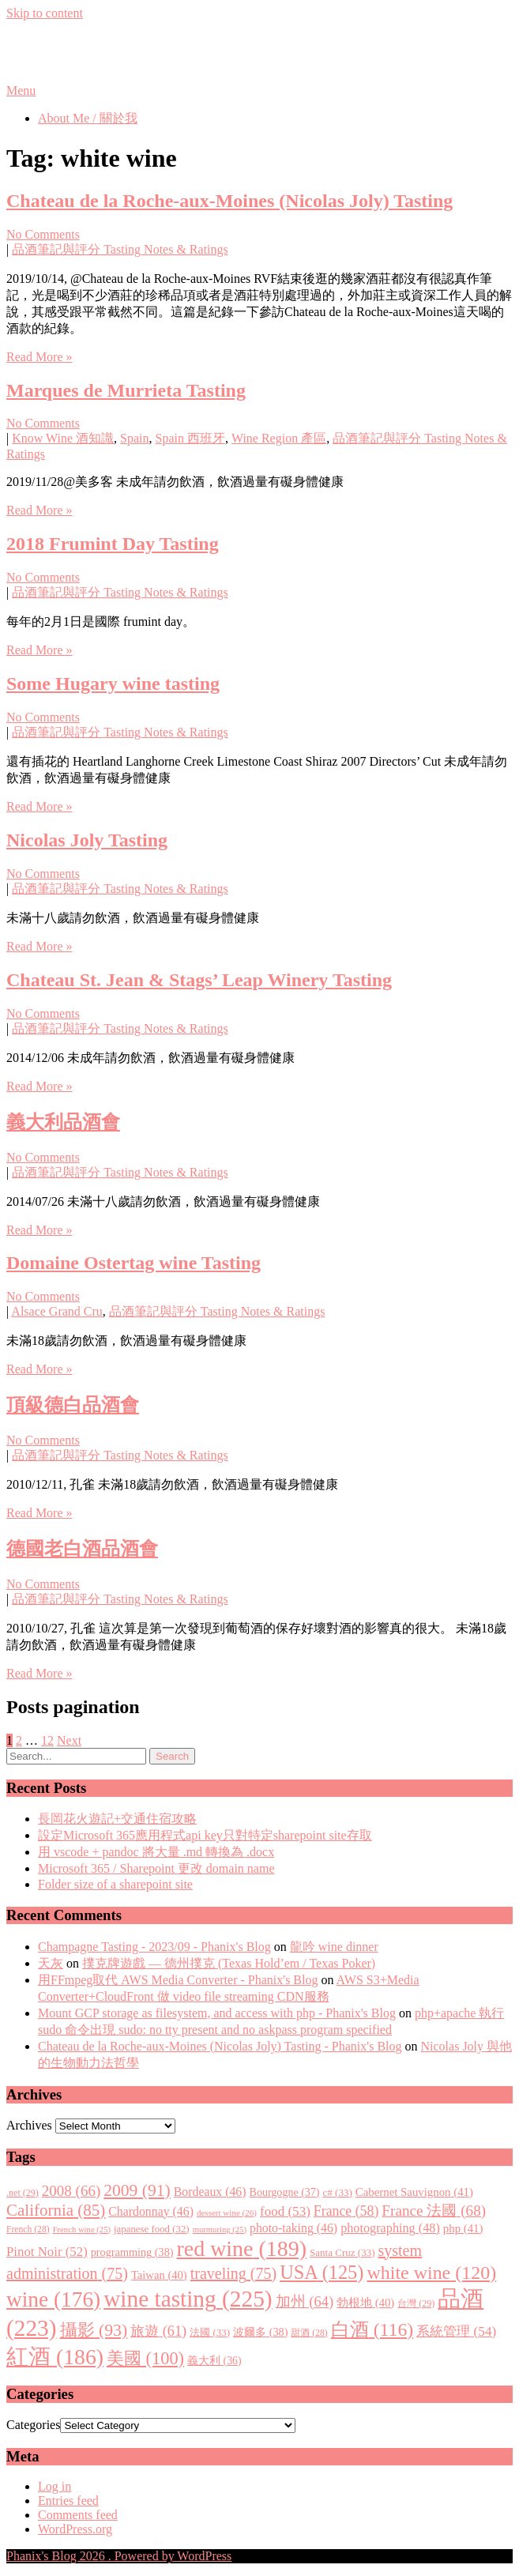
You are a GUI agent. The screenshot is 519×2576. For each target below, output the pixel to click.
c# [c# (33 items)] (337, 2192)
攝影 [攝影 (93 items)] (94, 2330)
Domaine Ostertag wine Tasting (133, 1262)
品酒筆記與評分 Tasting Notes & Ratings (120, 249)
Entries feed (68, 2500)
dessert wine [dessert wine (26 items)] (227, 2212)
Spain (134, 438)
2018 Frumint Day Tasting (112, 543)
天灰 (50, 1963)
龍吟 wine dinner (334, 1946)
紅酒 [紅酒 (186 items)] (54, 2356)
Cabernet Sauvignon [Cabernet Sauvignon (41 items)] (414, 2192)
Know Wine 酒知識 (63, 438)
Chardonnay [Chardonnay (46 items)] (151, 2211)
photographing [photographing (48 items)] (390, 2228)
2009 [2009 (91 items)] (137, 2190)
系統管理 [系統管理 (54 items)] (456, 2331)
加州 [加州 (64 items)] (305, 2301)
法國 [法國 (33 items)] (210, 2332)
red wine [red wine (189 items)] (242, 2248)
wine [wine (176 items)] (53, 2299)
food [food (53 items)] (285, 2211)
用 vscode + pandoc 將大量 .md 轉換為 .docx (156, 1852)
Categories (33, 2424)
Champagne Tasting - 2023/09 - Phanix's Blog (154, 1946)
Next (69, 1740)
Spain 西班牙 (189, 438)
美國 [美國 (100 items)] (145, 2358)
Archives (29, 2125)
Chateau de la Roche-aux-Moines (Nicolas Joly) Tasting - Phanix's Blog (220, 2046)
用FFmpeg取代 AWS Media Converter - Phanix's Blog (178, 1980)
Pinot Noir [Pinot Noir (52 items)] (47, 2251)
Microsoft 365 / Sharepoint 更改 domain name (156, 1868)
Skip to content (44, 13)
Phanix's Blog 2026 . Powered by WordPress (118, 2556)
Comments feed (78, 2514)
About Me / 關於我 (87, 118)
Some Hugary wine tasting (113, 683)
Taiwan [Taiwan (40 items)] (159, 2275)
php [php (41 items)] (463, 2228)
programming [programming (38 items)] (132, 2252)
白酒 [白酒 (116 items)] (372, 2329)
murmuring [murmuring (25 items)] (219, 2229)
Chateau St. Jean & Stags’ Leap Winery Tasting (199, 980)
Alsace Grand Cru (57, 1311)
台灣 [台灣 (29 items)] (415, 2303)
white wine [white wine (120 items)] (431, 2272)
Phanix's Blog (80, 51)
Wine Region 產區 (278, 438)
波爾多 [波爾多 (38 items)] (260, 2332)
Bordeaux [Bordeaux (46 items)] (210, 2191)
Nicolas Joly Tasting (86, 840)
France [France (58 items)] (346, 2211)
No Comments (43, 234)
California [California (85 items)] (55, 2210)
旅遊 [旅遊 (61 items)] (158, 2331)
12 (47, 1740)
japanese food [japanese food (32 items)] (152, 2229)
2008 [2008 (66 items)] (71, 2190)
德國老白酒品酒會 (82, 1548)
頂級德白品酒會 (72, 1405)
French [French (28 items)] (28, 2229)
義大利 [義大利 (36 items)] (214, 2361)
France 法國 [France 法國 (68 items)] (434, 2210)
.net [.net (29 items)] (22, 2192)
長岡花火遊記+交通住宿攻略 (117, 1818)
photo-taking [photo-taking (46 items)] (293, 2228)
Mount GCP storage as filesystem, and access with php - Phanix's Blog (217, 2013)
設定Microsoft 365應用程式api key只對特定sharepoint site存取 (205, 1835)
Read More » (39, 356)
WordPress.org (75, 2529)
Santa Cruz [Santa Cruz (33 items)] (342, 2252)
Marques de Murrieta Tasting (126, 390)
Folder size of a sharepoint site (115, 1884)
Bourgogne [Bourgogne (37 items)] (285, 2192)
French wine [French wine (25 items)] (82, 2229)
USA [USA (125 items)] (321, 2272)
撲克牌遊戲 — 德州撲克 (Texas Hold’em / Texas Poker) (228, 1963)
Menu (21, 90)
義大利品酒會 (63, 1122)
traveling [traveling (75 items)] (233, 2273)
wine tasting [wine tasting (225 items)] (187, 2298)
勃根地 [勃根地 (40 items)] (365, 2302)
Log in (54, 2486)
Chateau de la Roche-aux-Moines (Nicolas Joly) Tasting (229, 200)
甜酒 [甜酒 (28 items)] (309, 2333)
